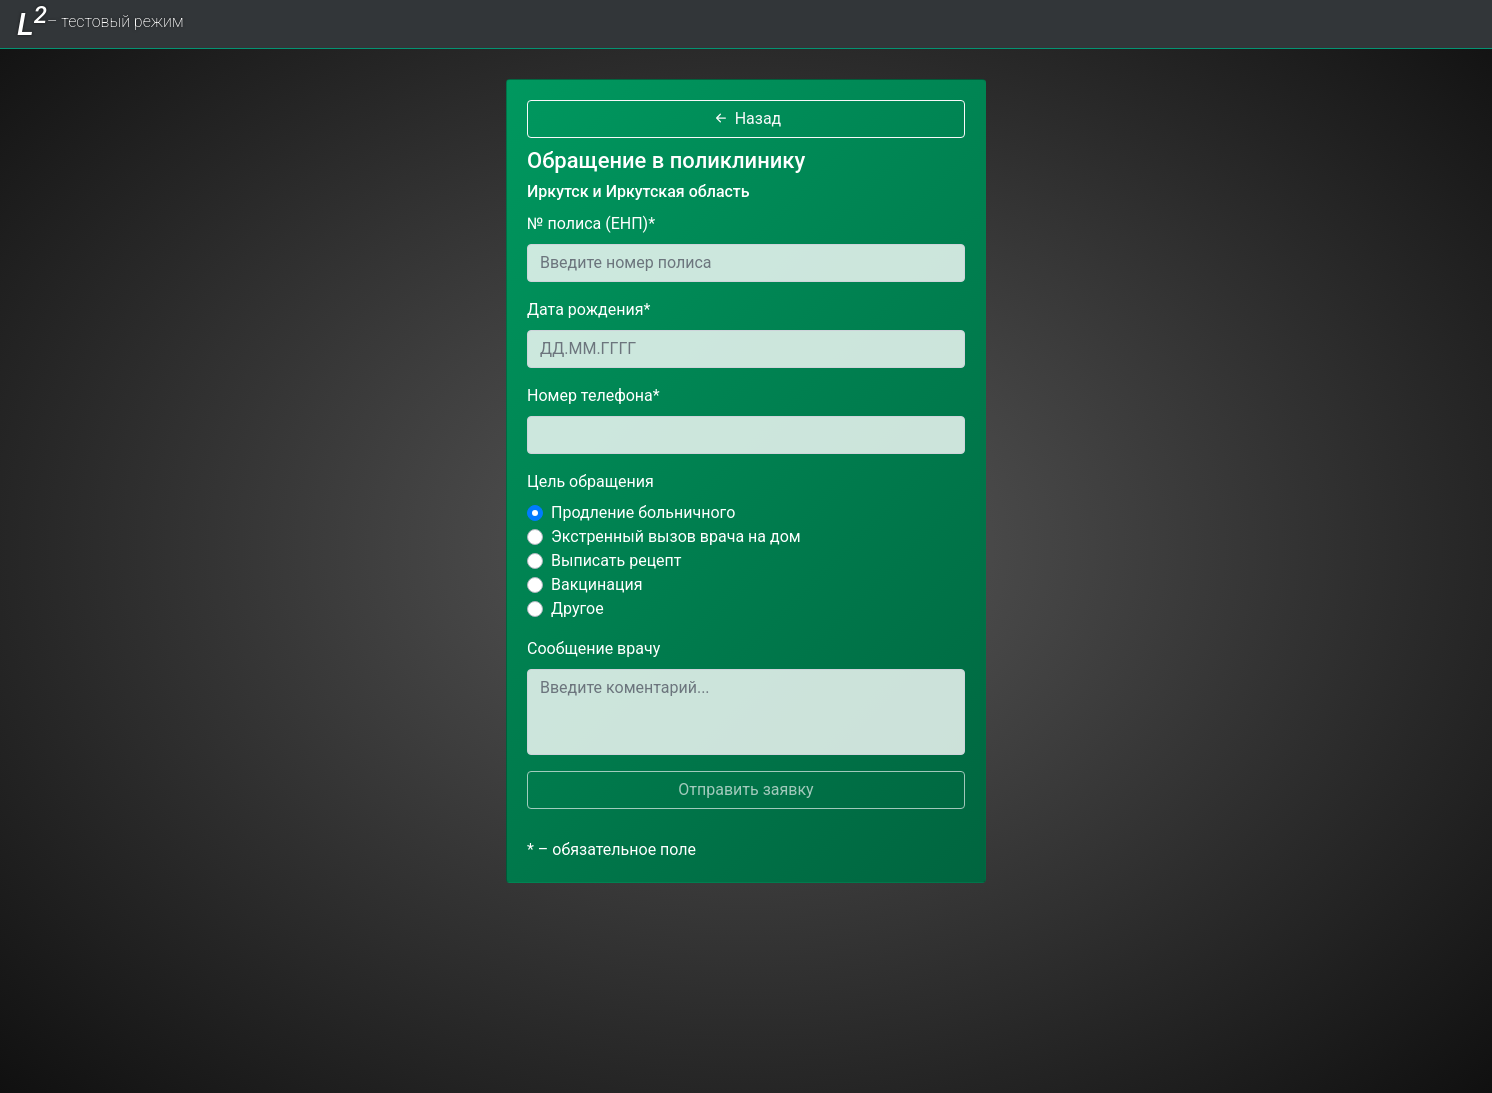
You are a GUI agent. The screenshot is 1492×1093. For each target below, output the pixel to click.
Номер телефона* (593, 395)
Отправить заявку (745, 789)
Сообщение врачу (593, 648)
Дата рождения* (588, 309)
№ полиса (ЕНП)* (591, 223)
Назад (746, 118)
